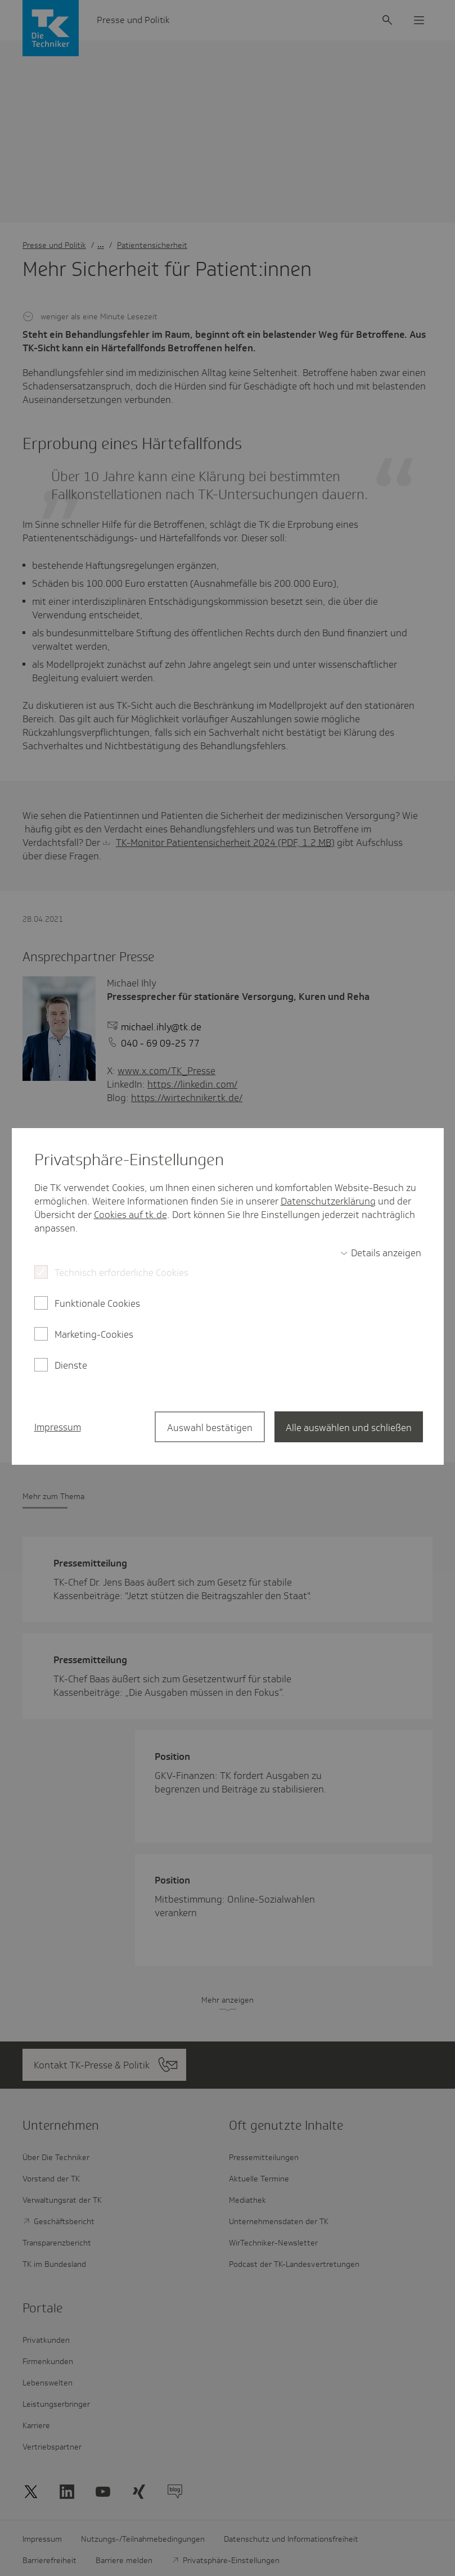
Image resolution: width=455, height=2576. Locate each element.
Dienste (71, 1365)
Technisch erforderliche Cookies (121, 1272)
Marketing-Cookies (94, 1334)
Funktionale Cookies (97, 1303)
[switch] (380, 1253)
